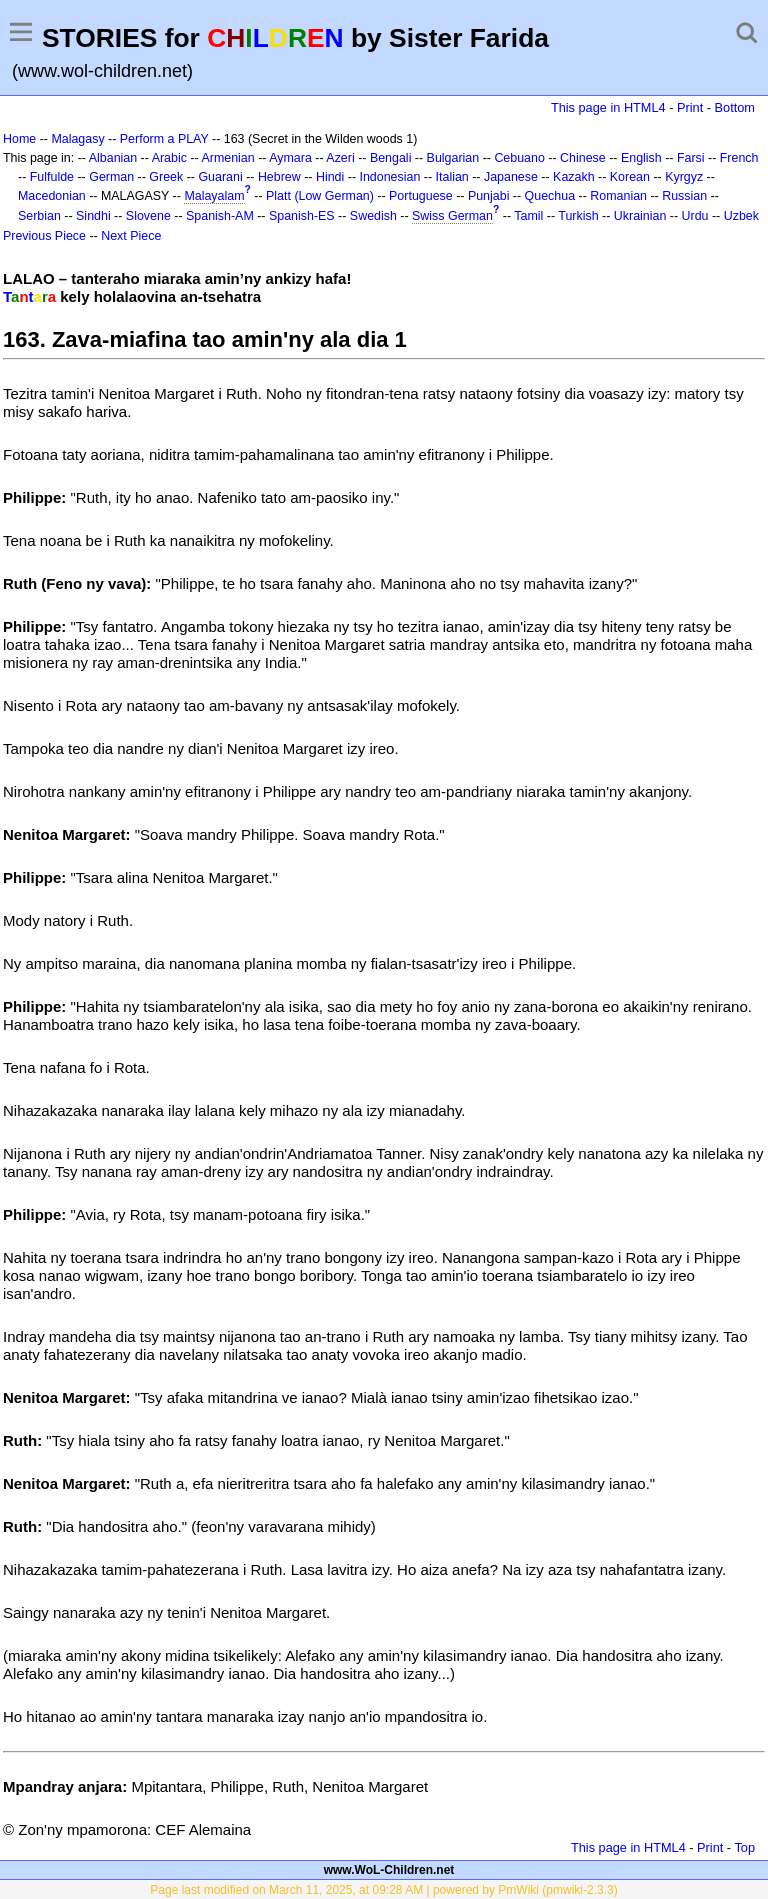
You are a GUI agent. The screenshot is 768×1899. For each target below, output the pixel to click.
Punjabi (489, 196)
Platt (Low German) (320, 196)
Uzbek (741, 216)
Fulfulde (52, 177)
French (739, 158)
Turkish (578, 216)
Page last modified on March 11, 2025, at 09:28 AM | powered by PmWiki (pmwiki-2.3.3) (383, 1890)
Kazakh (574, 177)
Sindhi (93, 216)
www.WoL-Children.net (389, 1870)
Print (690, 107)
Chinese (583, 158)
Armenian (227, 158)
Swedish (373, 216)
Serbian (39, 216)
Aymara (290, 158)
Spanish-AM (220, 216)
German (111, 177)
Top (744, 1847)
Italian (452, 177)
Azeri (340, 158)
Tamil (528, 216)
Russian (684, 196)
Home (19, 139)
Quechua (550, 196)
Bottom (735, 107)
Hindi (330, 177)
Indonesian (389, 177)
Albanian (113, 158)
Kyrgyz (684, 177)
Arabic (169, 158)
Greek (166, 177)
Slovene (148, 216)
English (641, 158)
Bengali (391, 158)
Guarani (220, 177)
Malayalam (214, 196)
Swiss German (452, 216)
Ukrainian (640, 216)
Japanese (511, 177)
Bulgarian (453, 158)
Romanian (618, 196)
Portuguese (421, 196)
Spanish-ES (302, 216)
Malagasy (77, 139)
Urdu (695, 216)
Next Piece (131, 236)
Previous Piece (44, 236)
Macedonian (52, 196)
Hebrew (279, 177)
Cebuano (519, 158)
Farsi (691, 158)
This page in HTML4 (608, 107)
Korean (630, 177)
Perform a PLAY (164, 139)
